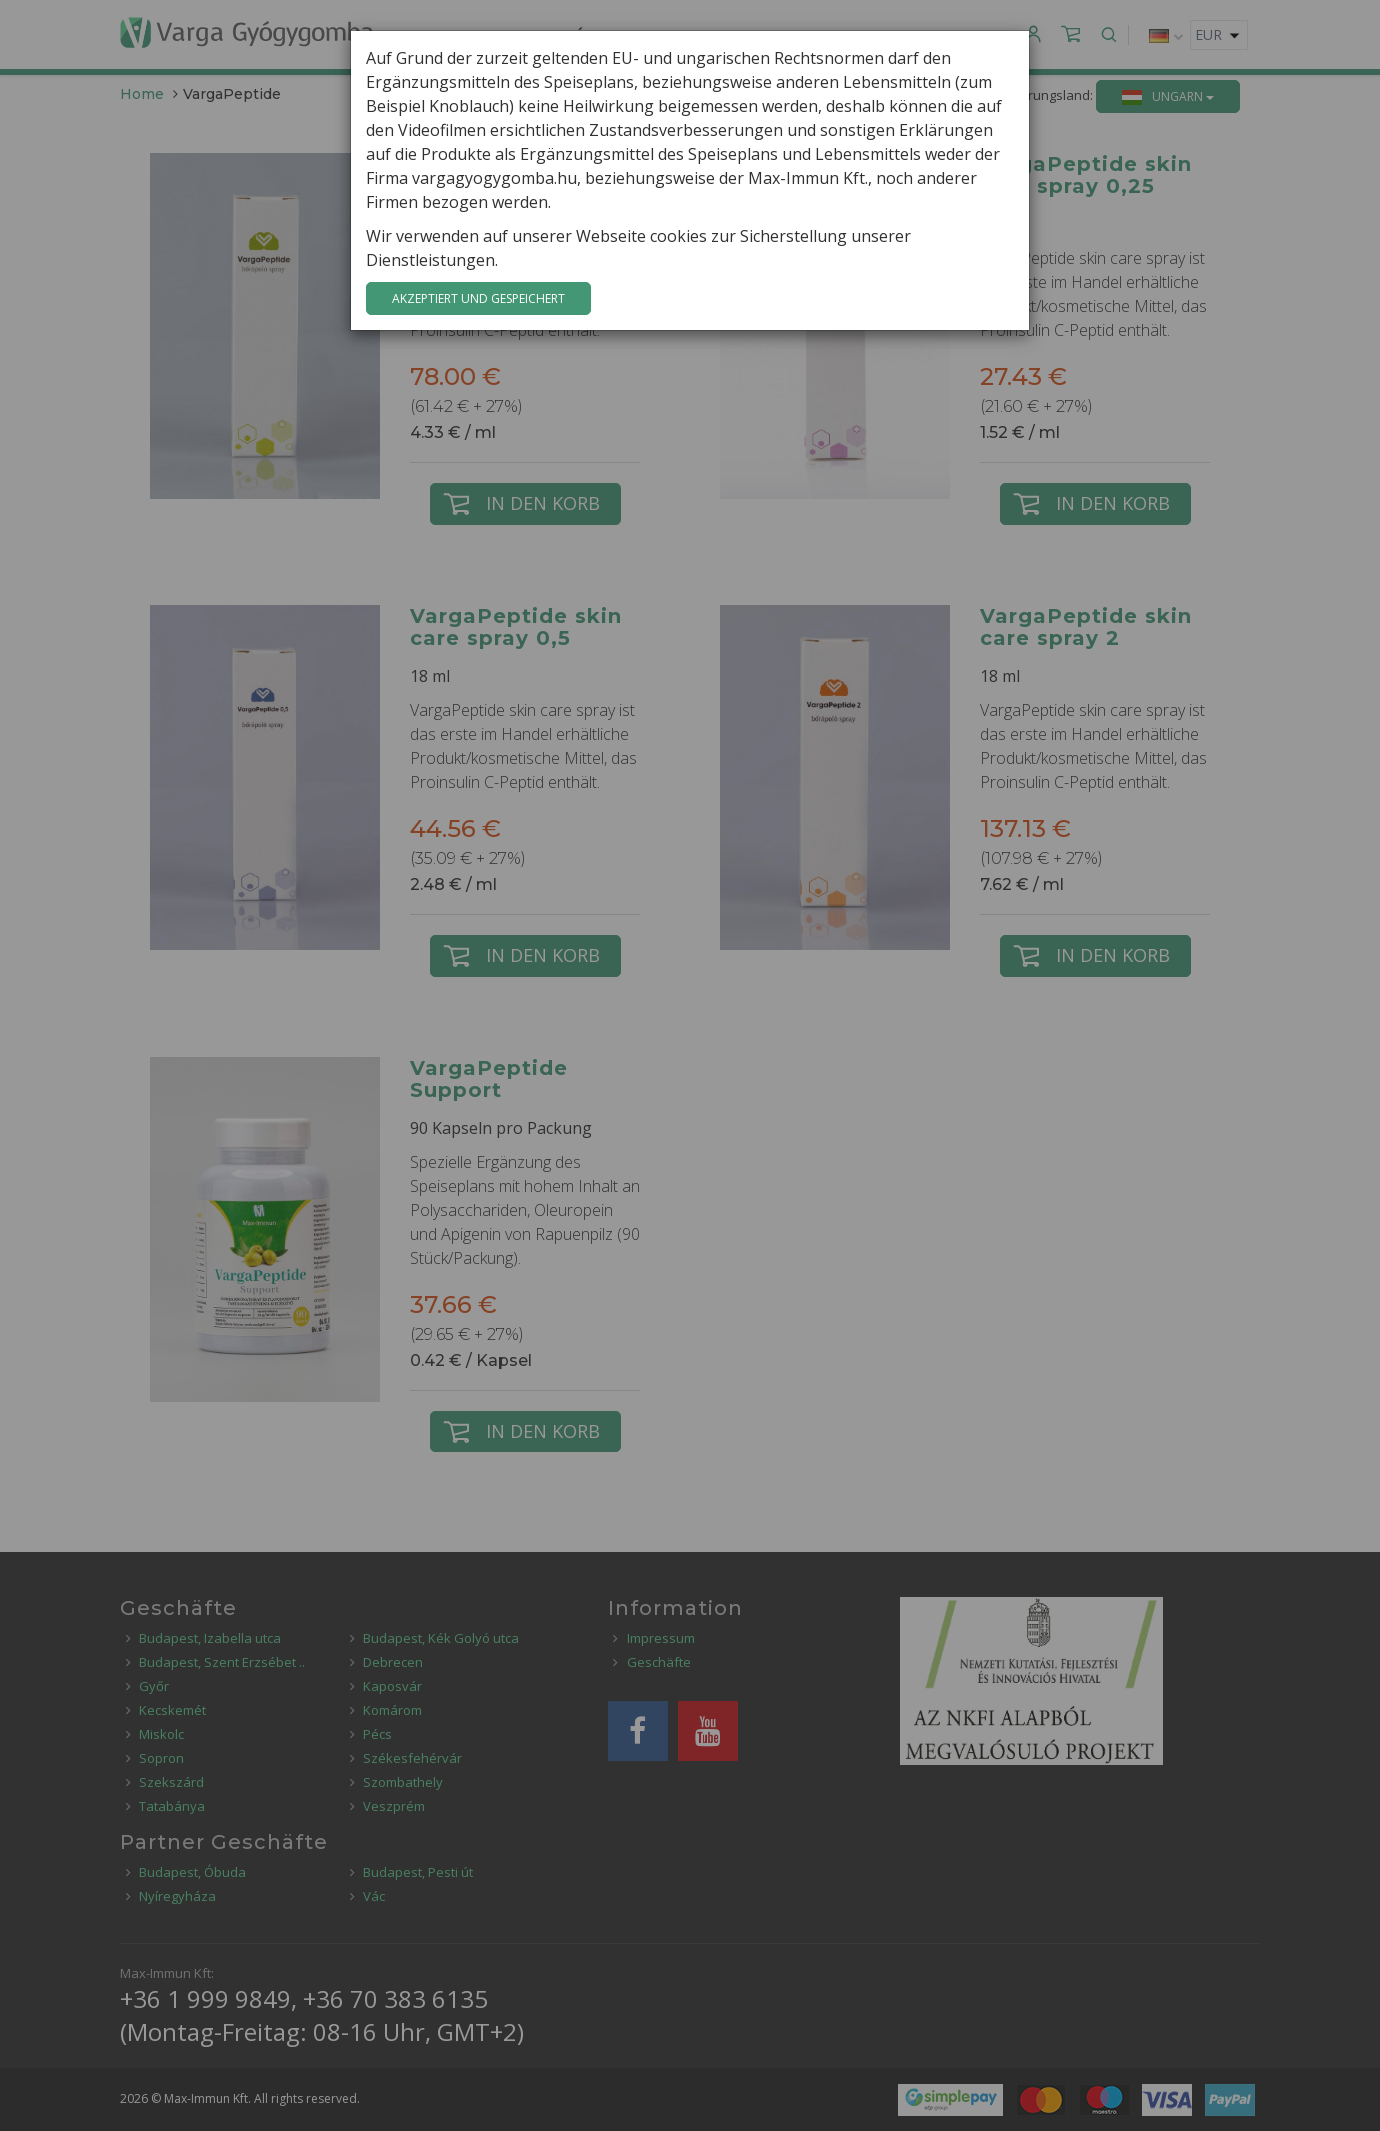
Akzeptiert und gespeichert (478, 298)
